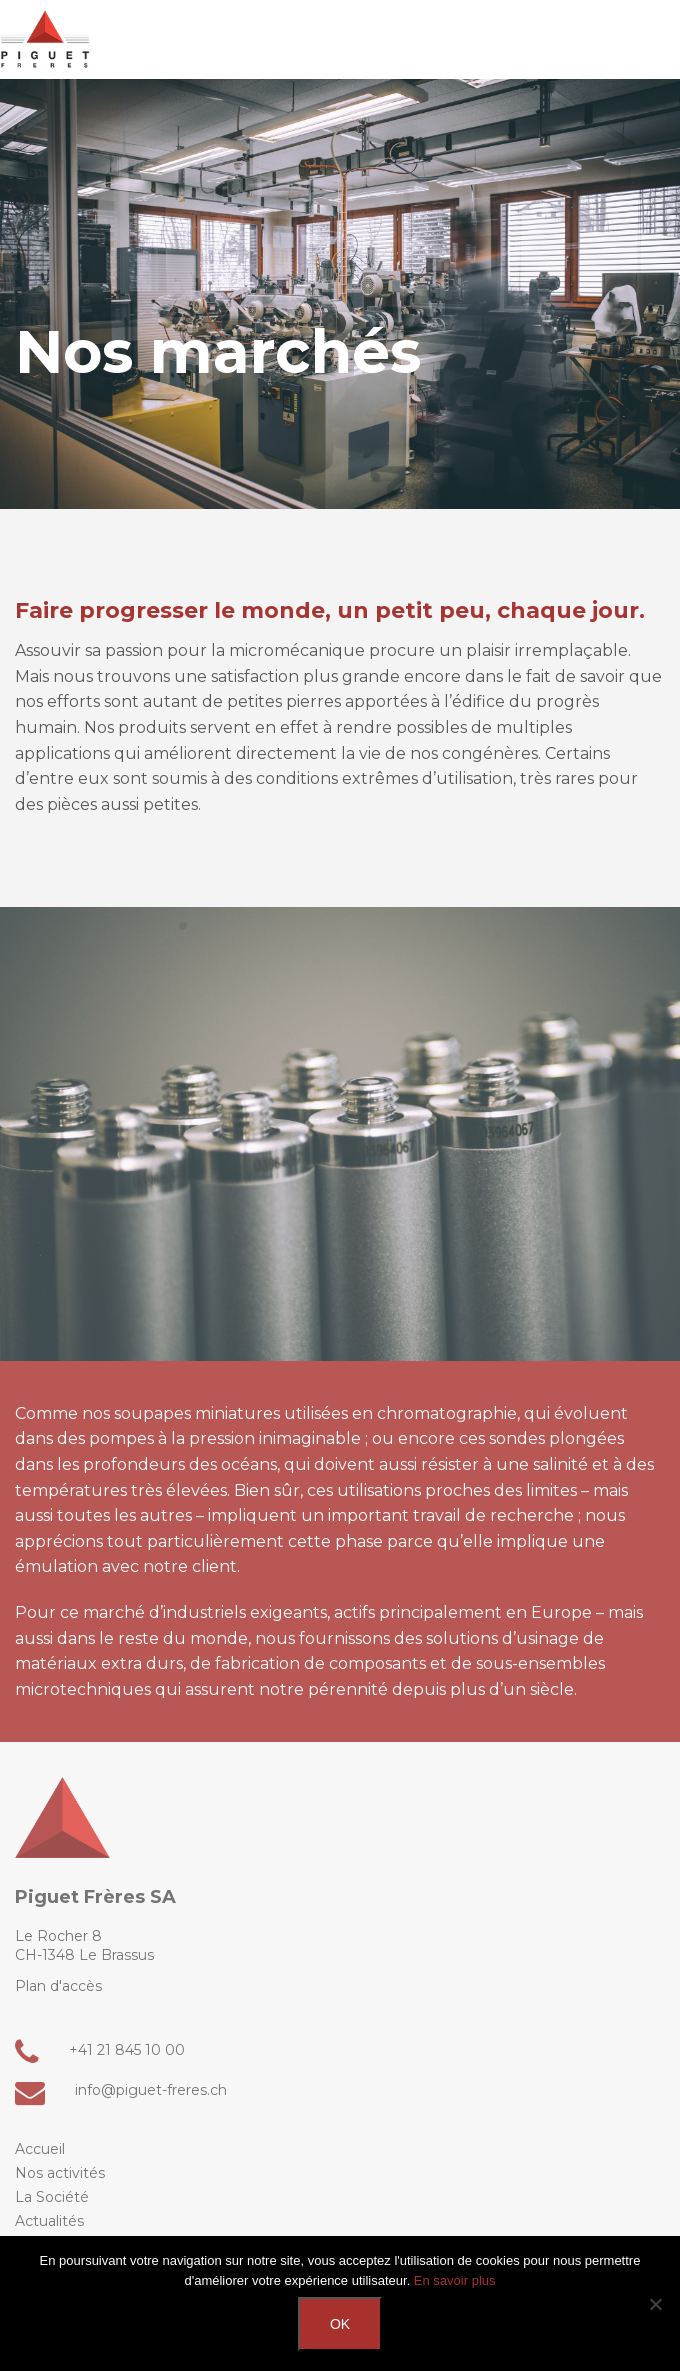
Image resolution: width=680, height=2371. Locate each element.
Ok (340, 2324)
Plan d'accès (58, 1986)
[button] (647, 44)
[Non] (655, 2304)
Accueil (40, 2149)
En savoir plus (455, 2280)
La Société (52, 2197)
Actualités (49, 2221)
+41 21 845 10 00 (100, 2050)
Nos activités (60, 2173)
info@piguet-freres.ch (121, 2090)
